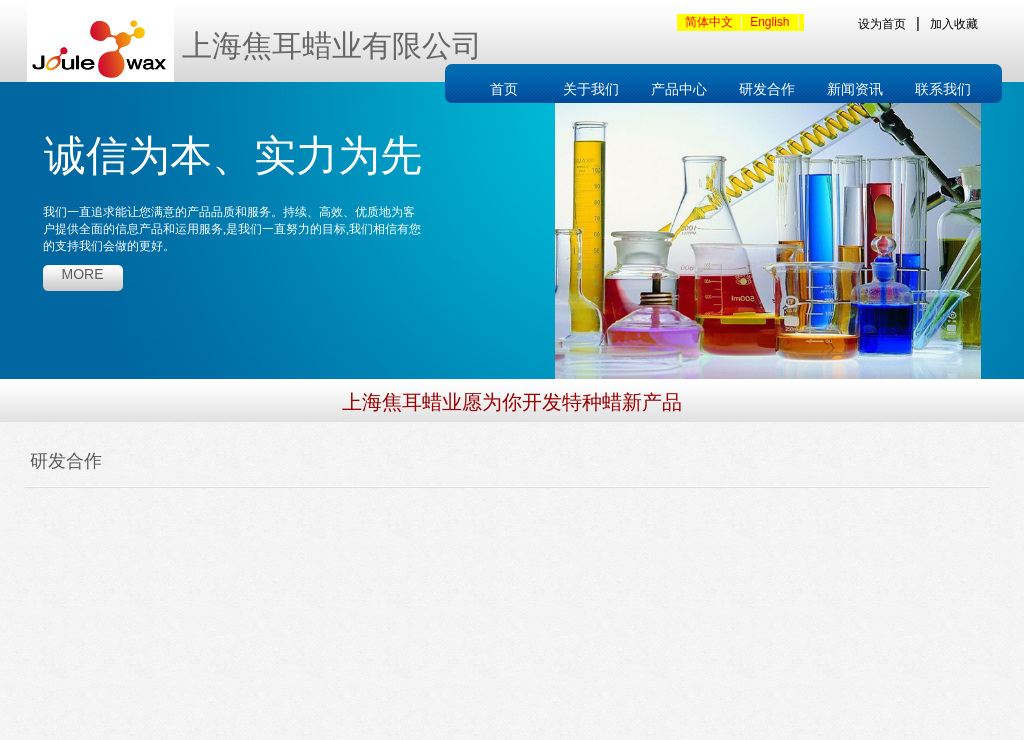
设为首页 (882, 24)
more (83, 274)
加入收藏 (954, 24)
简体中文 (709, 22)
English (769, 22)
